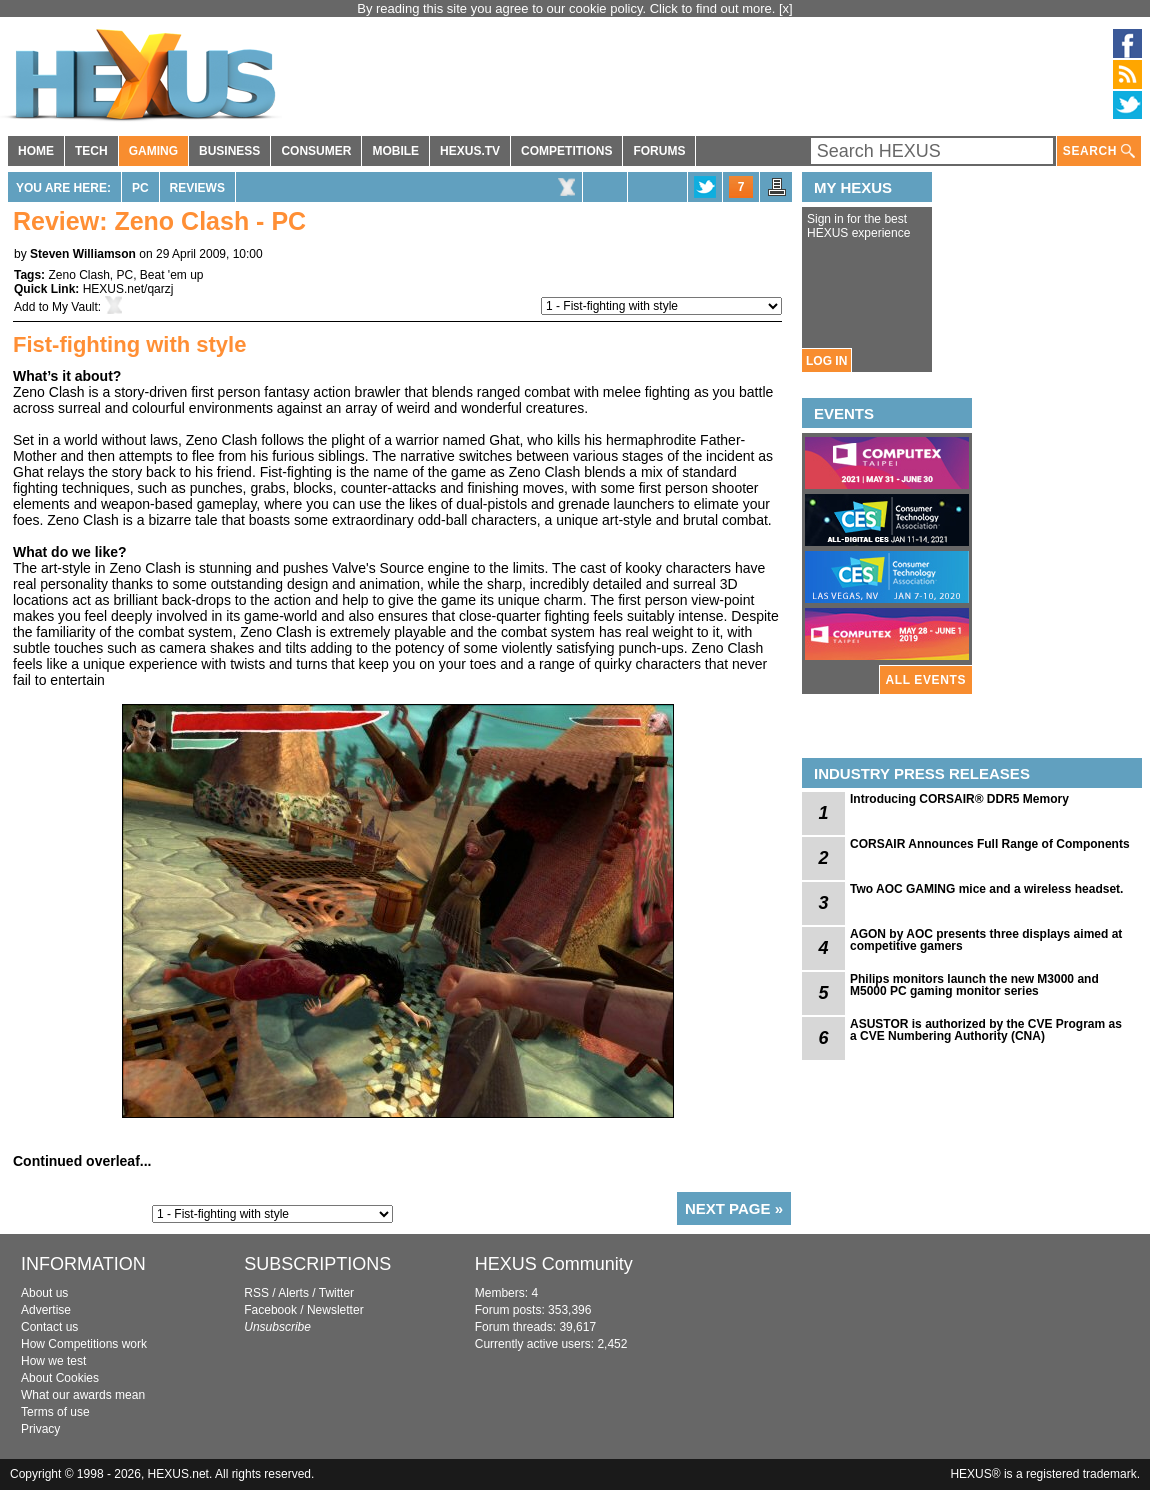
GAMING (153, 151)
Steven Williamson (83, 254)
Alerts (293, 1293)
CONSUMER (316, 151)
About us (44, 1293)
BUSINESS (229, 151)
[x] (786, 8)
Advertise (46, 1310)
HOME (36, 151)
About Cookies (60, 1378)
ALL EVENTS (926, 680)
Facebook (270, 1310)
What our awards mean (83, 1395)
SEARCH (1099, 151)
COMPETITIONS (566, 151)
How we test (53, 1361)
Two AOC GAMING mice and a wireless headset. (986, 889)
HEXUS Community (554, 1264)
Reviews (197, 188)
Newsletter (335, 1310)
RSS (256, 1293)
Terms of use (55, 1412)
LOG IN (826, 361)
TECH (91, 151)
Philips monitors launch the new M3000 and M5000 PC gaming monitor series (974, 985)
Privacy (40, 1429)
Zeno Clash (78, 275)
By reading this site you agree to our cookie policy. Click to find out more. (568, 8)
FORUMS (659, 151)
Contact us (49, 1327)
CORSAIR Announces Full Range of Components (990, 844)
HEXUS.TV (470, 151)
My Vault (75, 307)
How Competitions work (84, 1344)
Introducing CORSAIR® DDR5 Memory (959, 799)
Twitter (336, 1293)
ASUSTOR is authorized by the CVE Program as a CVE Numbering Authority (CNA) (986, 1030)
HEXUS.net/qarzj (128, 289)
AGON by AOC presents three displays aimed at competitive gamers (986, 940)
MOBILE (395, 151)
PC (140, 188)
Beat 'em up (172, 275)
